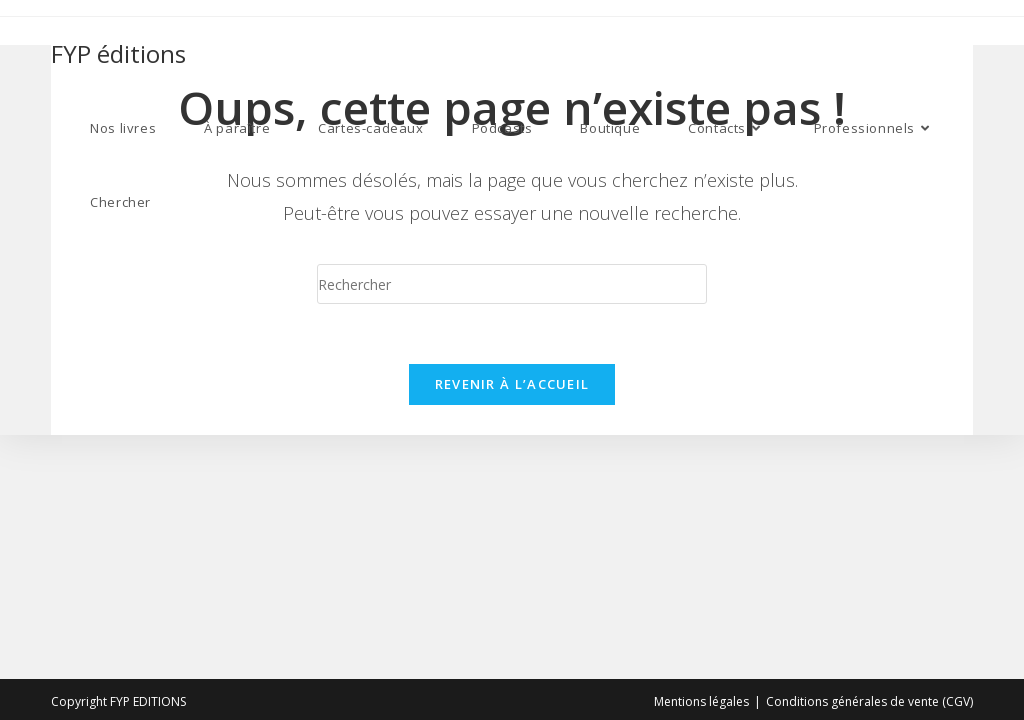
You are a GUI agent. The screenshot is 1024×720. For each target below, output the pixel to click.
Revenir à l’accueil (512, 384)
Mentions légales (701, 701)
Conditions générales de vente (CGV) (869, 701)
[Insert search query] (512, 284)
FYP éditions (118, 53)
